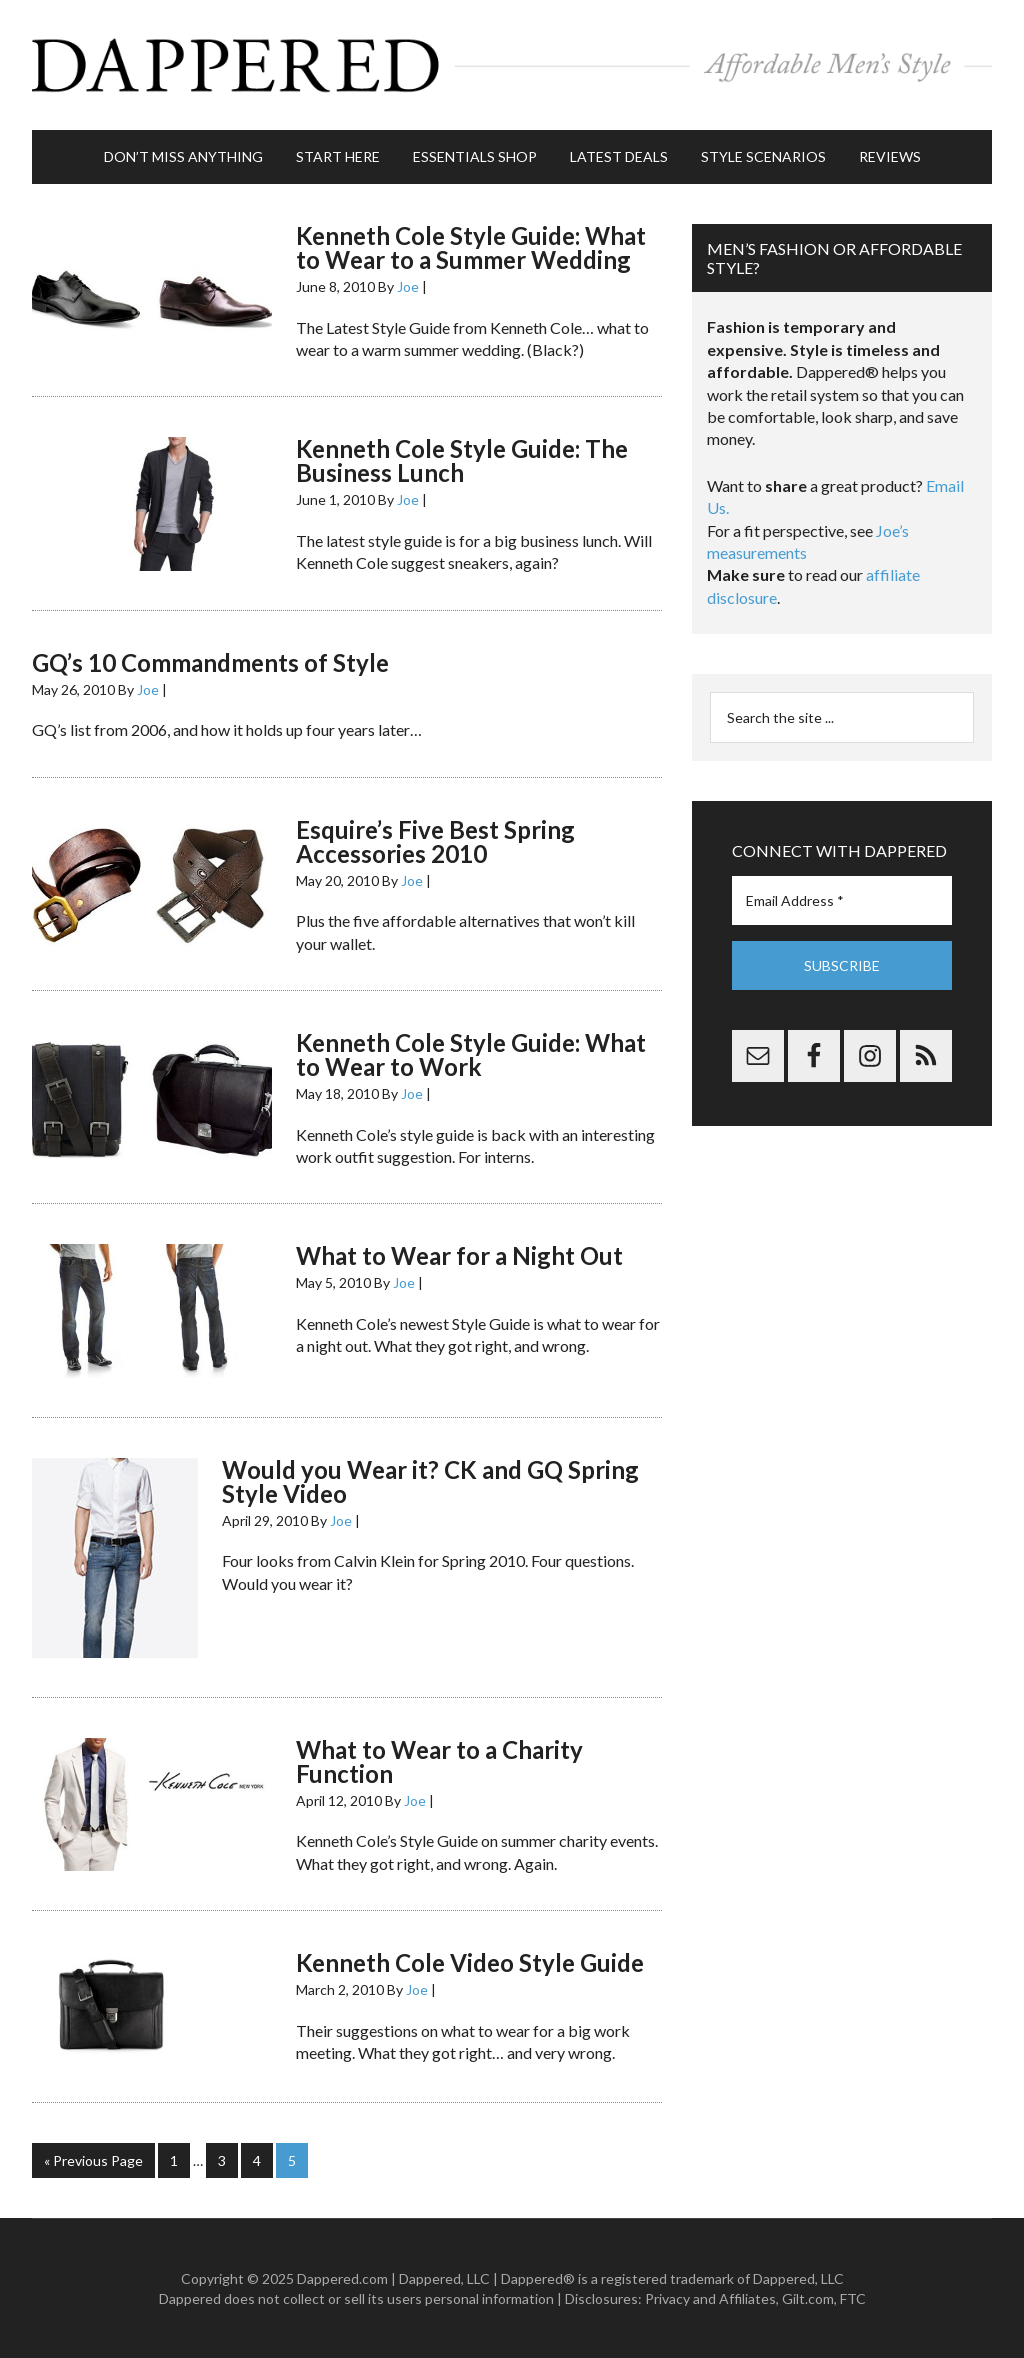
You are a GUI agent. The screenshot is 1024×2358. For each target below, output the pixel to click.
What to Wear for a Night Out (459, 1255)
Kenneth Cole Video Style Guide (470, 1962)
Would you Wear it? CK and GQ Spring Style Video (430, 1481)
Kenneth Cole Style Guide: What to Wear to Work (471, 1054)
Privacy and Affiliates (710, 2298)
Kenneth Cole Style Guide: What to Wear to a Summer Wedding (471, 247)
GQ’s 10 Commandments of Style (210, 662)
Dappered (512, 65)
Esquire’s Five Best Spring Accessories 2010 (435, 841)
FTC (853, 2298)
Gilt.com (808, 2298)
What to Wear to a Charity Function (439, 1761)
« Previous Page (93, 2160)
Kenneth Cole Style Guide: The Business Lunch (462, 460)
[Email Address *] (842, 900)
